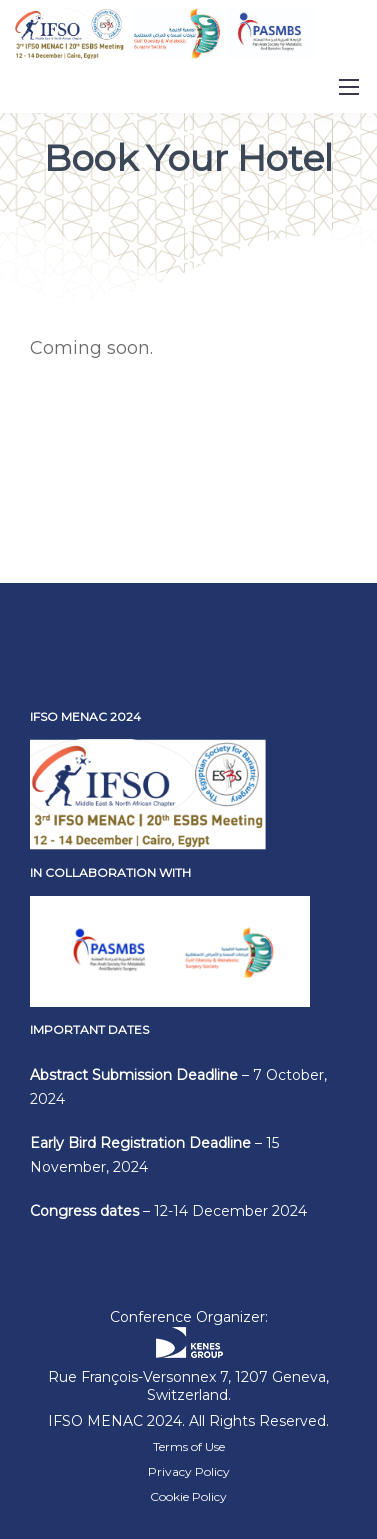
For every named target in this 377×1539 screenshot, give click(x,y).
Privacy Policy (189, 1471)
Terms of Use (189, 1446)
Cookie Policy (188, 1496)
